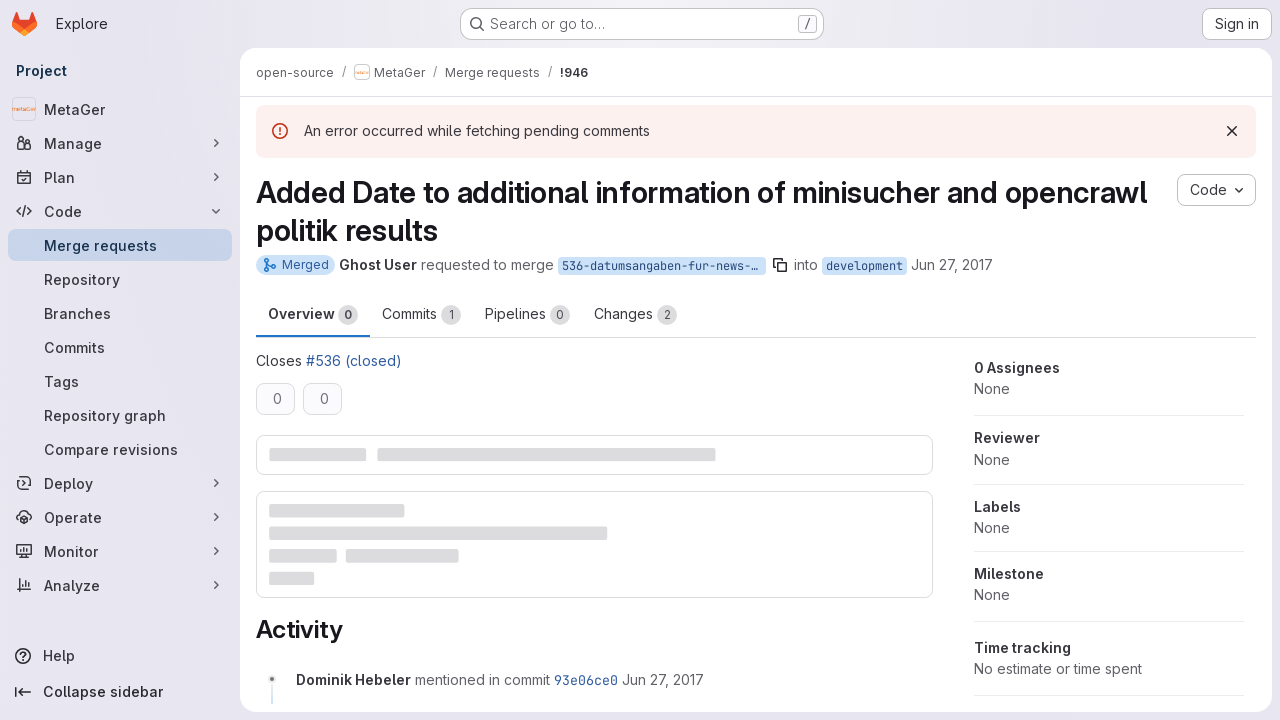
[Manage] (120, 143)
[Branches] (120, 313)
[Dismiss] (1232, 131)
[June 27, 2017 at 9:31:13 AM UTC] (663, 679)
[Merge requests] (120, 245)
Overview (313, 315)
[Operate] (120, 517)
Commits (421, 315)
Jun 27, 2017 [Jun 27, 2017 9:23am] (952, 264)
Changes (635, 315)
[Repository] (120, 279)
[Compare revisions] (120, 449)
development (864, 266)
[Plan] (120, 177)
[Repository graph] (120, 415)
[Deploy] (120, 483)
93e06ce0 (586, 680)
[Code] (120, 211)
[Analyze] (120, 585)
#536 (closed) (354, 360)
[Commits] (120, 347)
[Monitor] (120, 551)
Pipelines (527, 315)
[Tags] (120, 381)
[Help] (120, 656)
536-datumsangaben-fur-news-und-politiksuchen (664, 266)
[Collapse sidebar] (120, 692)
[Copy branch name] (780, 265)
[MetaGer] (120, 109)
